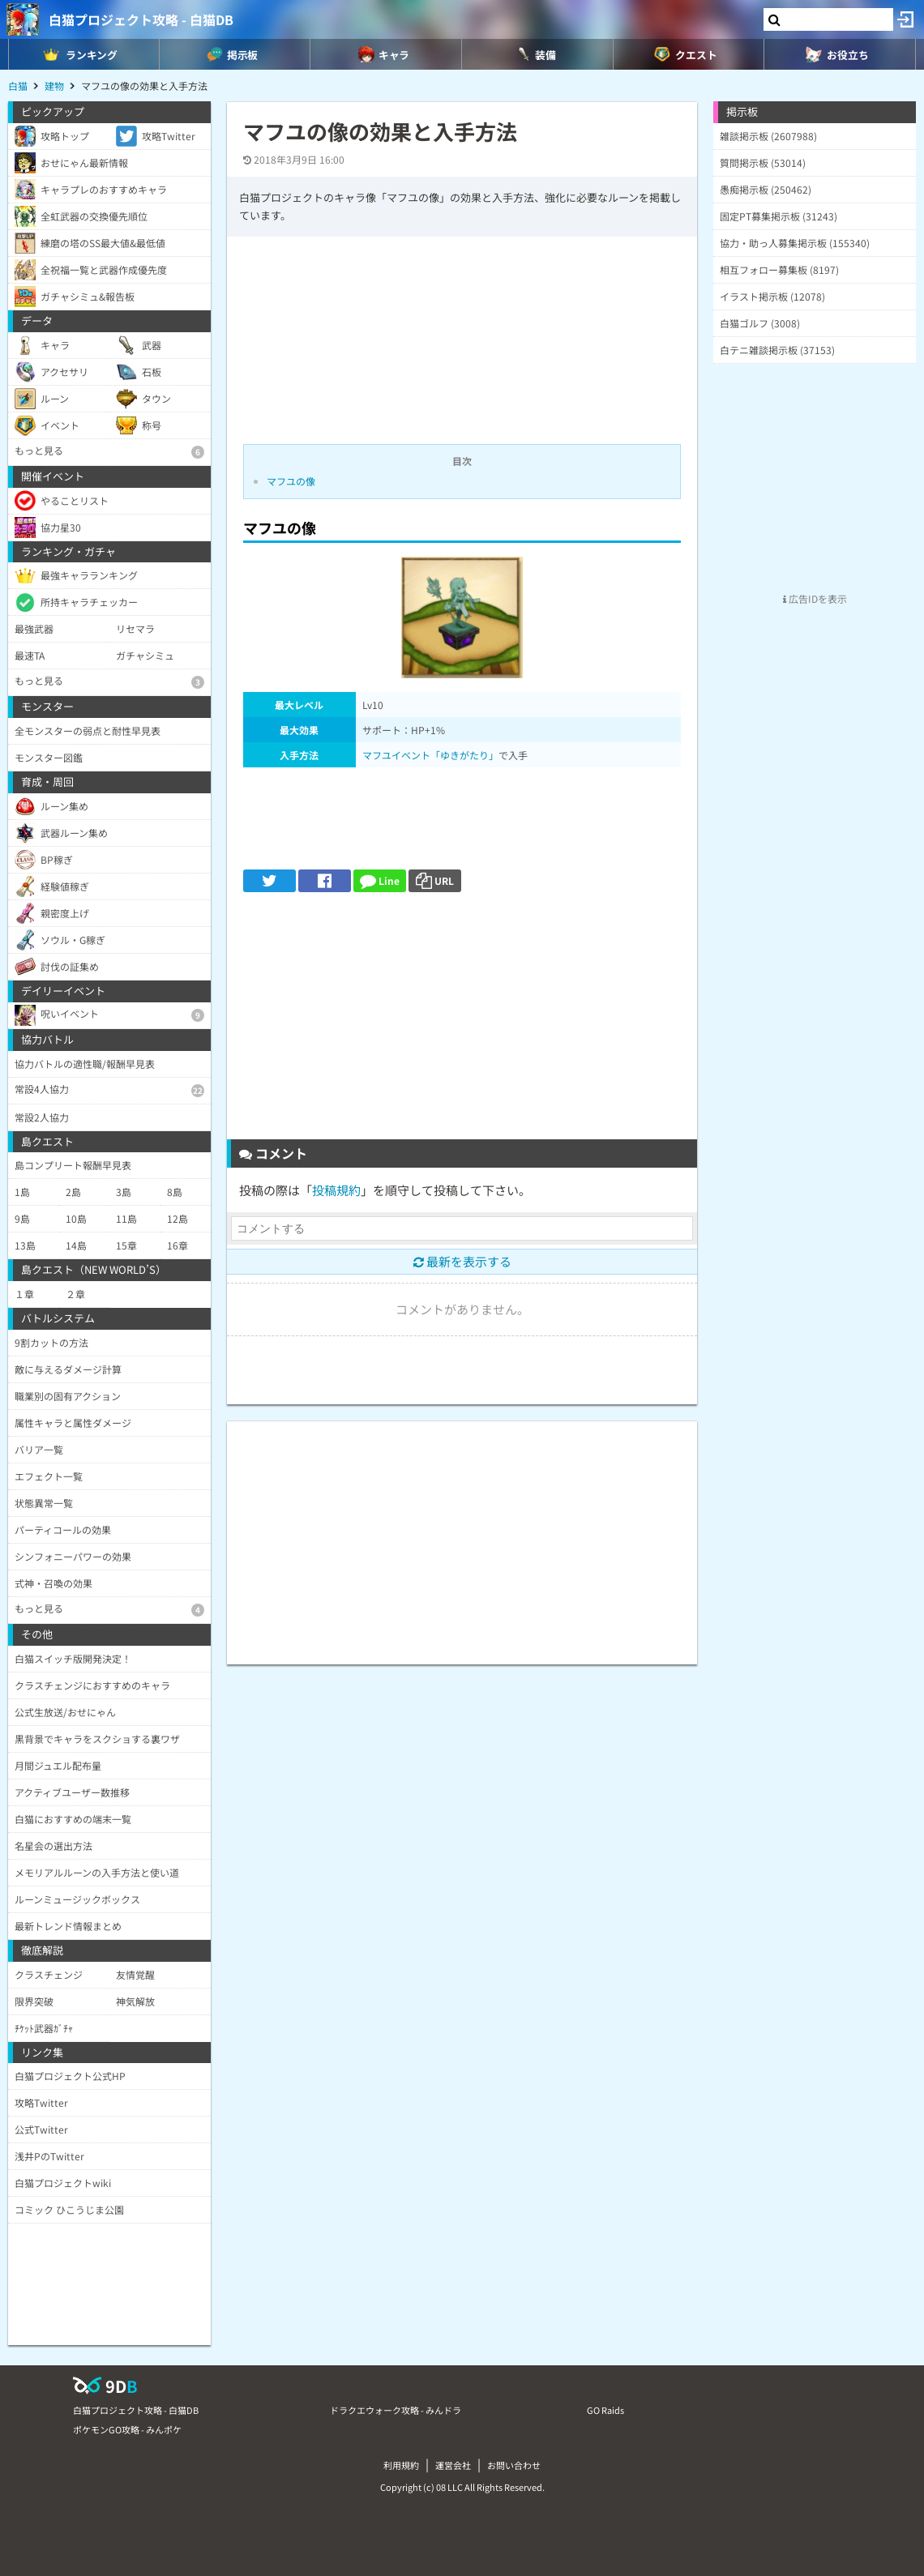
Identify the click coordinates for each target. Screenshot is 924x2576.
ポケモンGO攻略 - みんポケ (127, 2429)
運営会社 (453, 2465)
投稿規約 (336, 1189)
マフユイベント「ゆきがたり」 (430, 755)
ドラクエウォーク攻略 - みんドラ (395, 2409)
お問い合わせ (514, 2465)
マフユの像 (291, 481)
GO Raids (605, 2409)
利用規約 (401, 2465)
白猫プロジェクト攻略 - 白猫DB (141, 19)
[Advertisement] (462, 1021)
